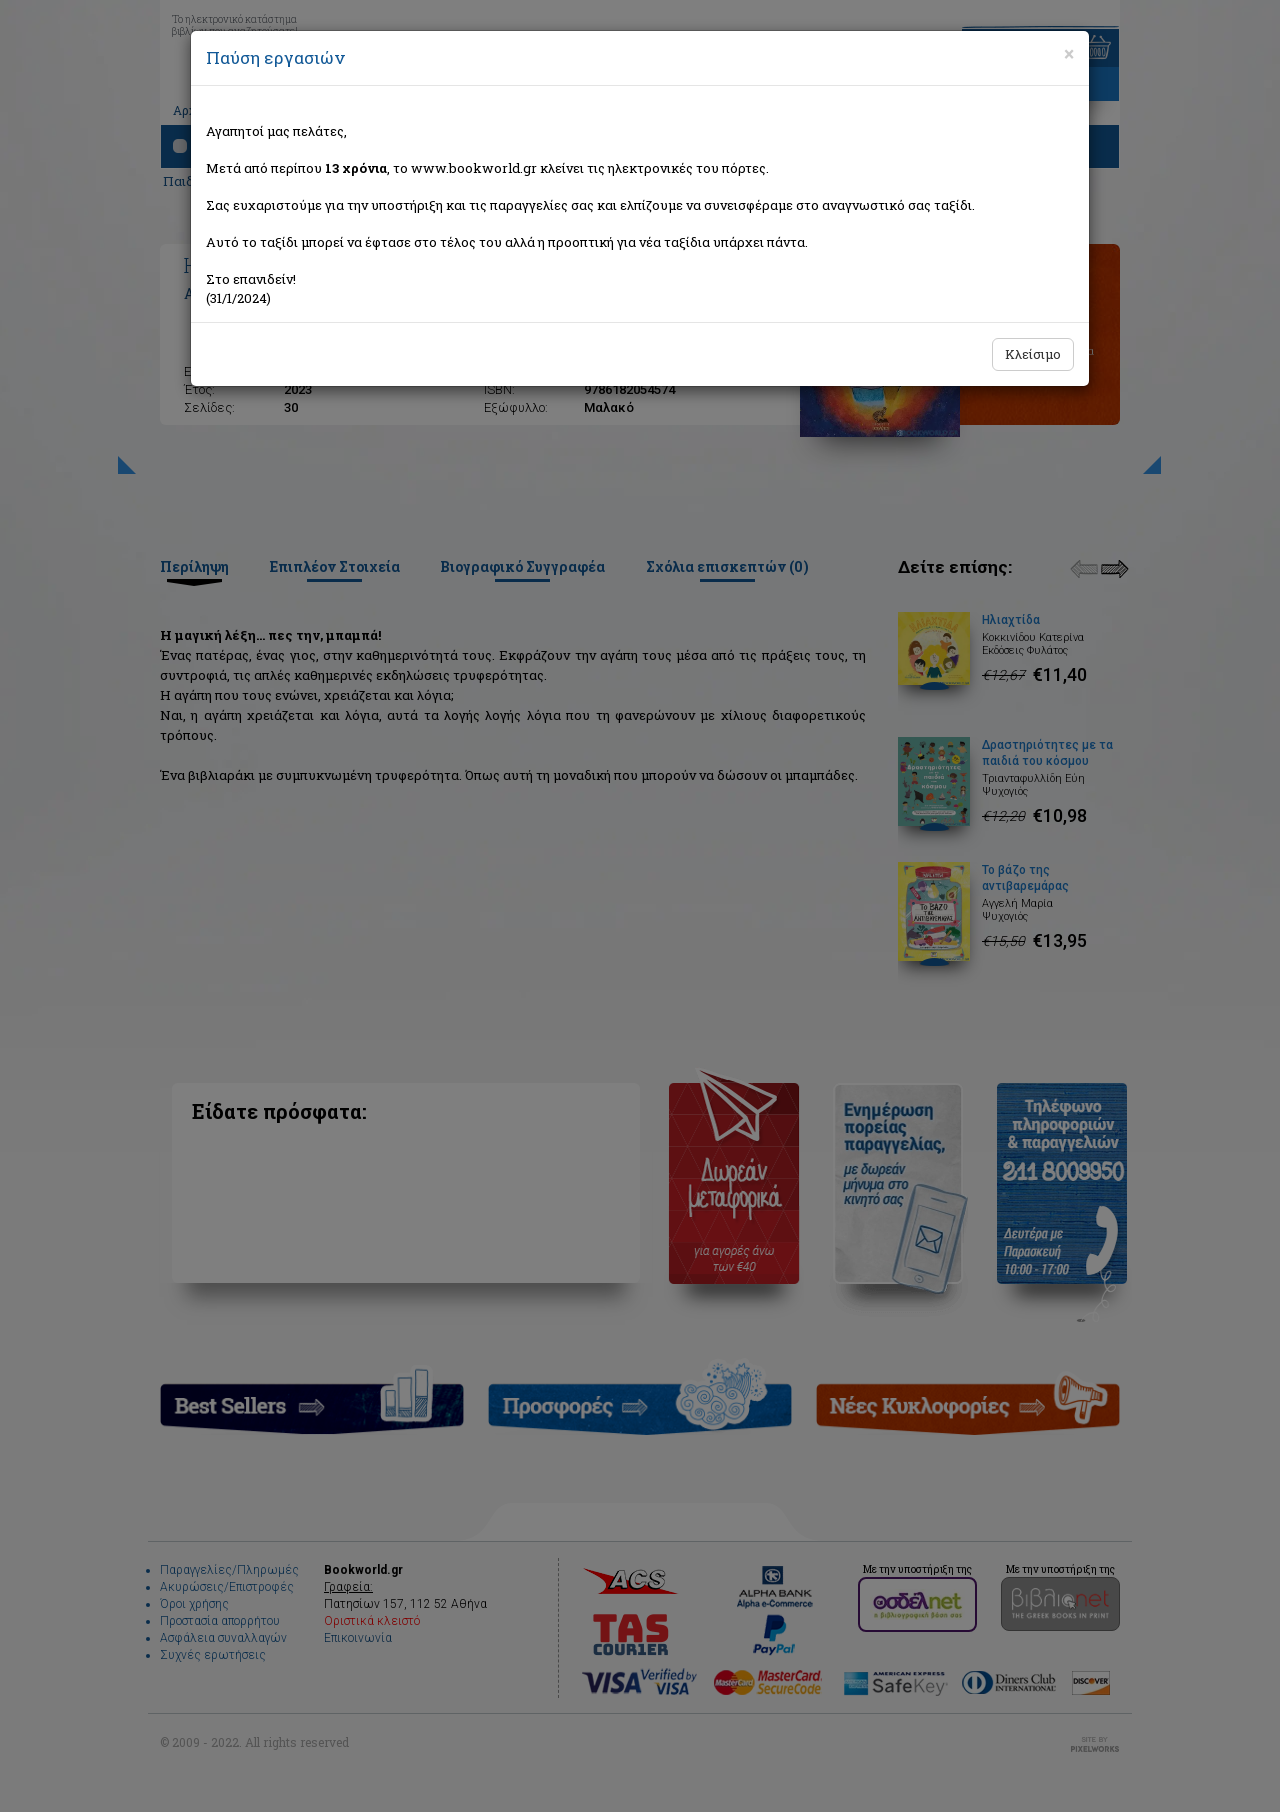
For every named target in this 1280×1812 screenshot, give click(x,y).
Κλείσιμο (1033, 354)
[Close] (1069, 54)
